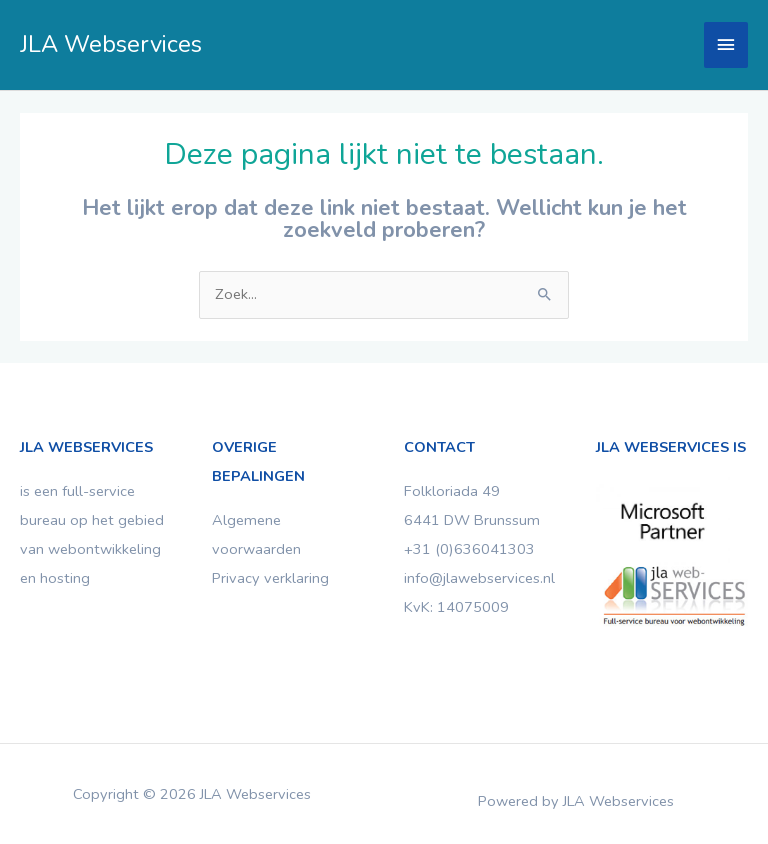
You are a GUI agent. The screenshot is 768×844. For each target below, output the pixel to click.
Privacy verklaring (270, 578)
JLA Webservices (111, 44)
